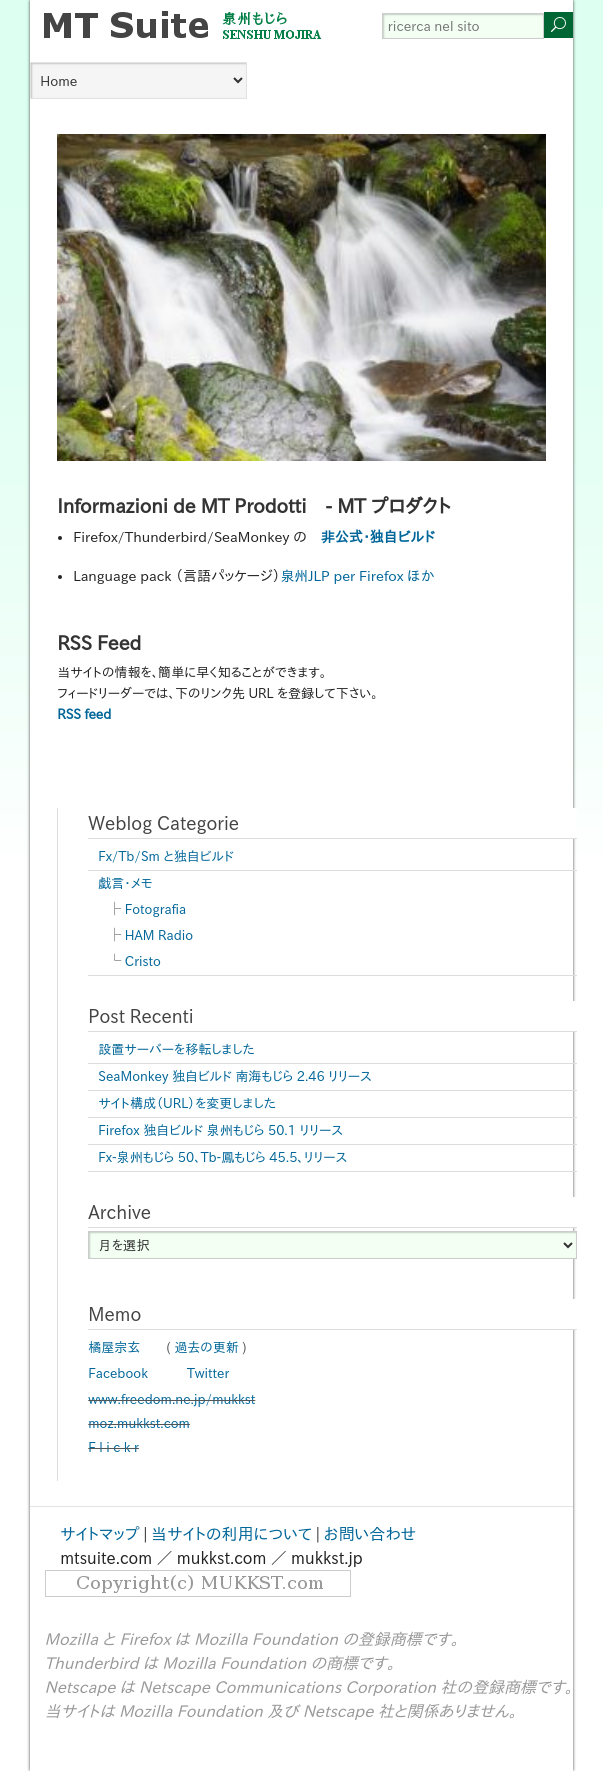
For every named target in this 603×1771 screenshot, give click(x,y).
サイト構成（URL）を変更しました (187, 1103)
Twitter (208, 1373)
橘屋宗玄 (114, 1347)
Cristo (143, 961)
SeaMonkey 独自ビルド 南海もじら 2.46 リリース (234, 1076)
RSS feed (84, 714)
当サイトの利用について (231, 1534)
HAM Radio (159, 935)
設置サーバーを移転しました (176, 1049)
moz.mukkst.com (139, 1423)
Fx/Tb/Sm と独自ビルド (166, 856)
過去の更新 (206, 1347)
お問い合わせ (370, 1534)
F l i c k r (113, 1447)
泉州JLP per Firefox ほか (357, 576)
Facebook (118, 1373)
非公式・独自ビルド (378, 537)
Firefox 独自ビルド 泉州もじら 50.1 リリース (220, 1130)
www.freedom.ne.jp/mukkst (171, 1399)
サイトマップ (99, 1534)
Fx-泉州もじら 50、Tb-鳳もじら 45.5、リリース (222, 1157)
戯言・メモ (125, 883)
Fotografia (155, 909)
